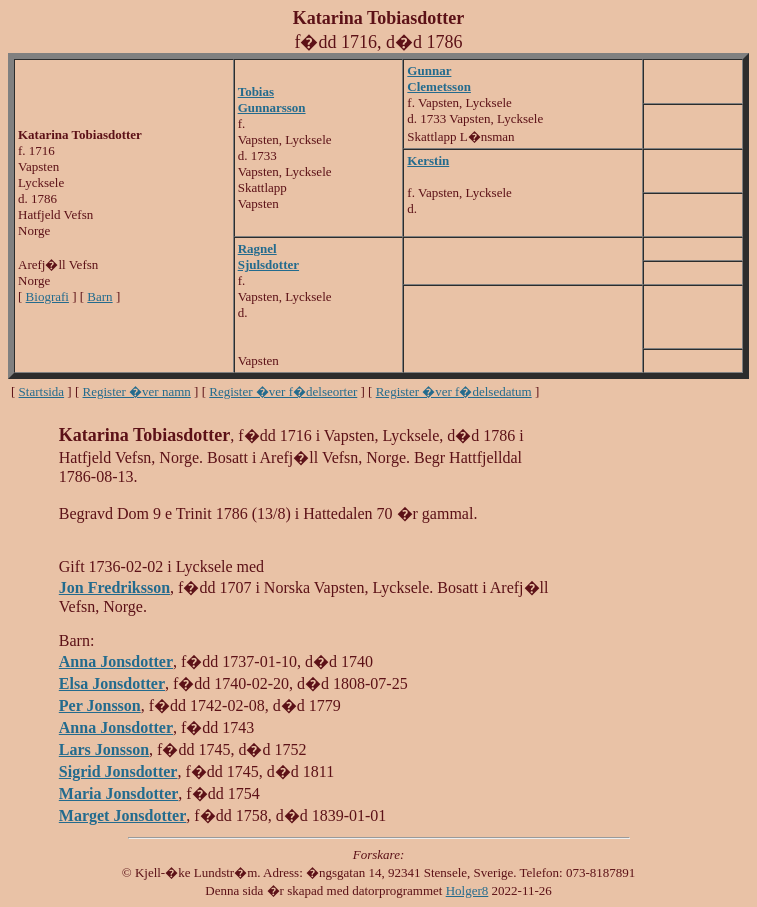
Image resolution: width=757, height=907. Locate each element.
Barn (99, 296)
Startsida (42, 391)
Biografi (47, 296)
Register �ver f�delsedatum (454, 391)
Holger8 (467, 890)
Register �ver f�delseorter (283, 391)
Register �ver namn (137, 391)
